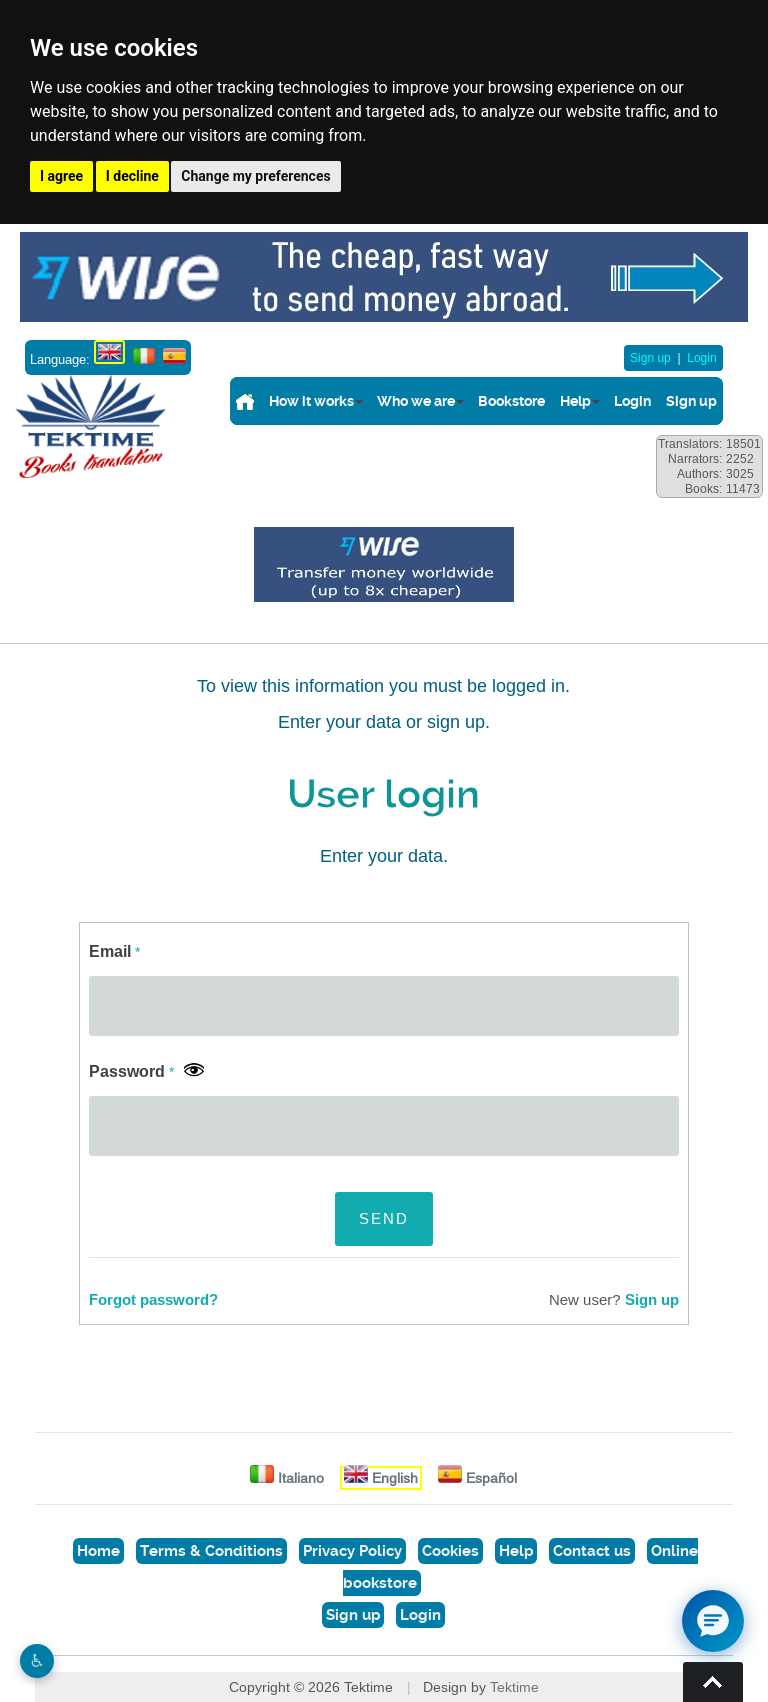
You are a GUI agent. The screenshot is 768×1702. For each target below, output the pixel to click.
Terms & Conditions (211, 1551)
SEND (384, 1218)
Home (98, 1551)
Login (701, 358)
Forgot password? (153, 1300)
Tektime (514, 1687)
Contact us (592, 1551)
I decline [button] (132, 176)
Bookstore (511, 401)
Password (131, 1071)
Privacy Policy (352, 1551)
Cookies (450, 1551)
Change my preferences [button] (255, 176)
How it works (311, 401)
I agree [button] (61, 176)
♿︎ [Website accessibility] (37, 1661)
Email (114, 951)
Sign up (650, 358)
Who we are (416, 401)
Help (575, 401)
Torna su (713, 1682)
